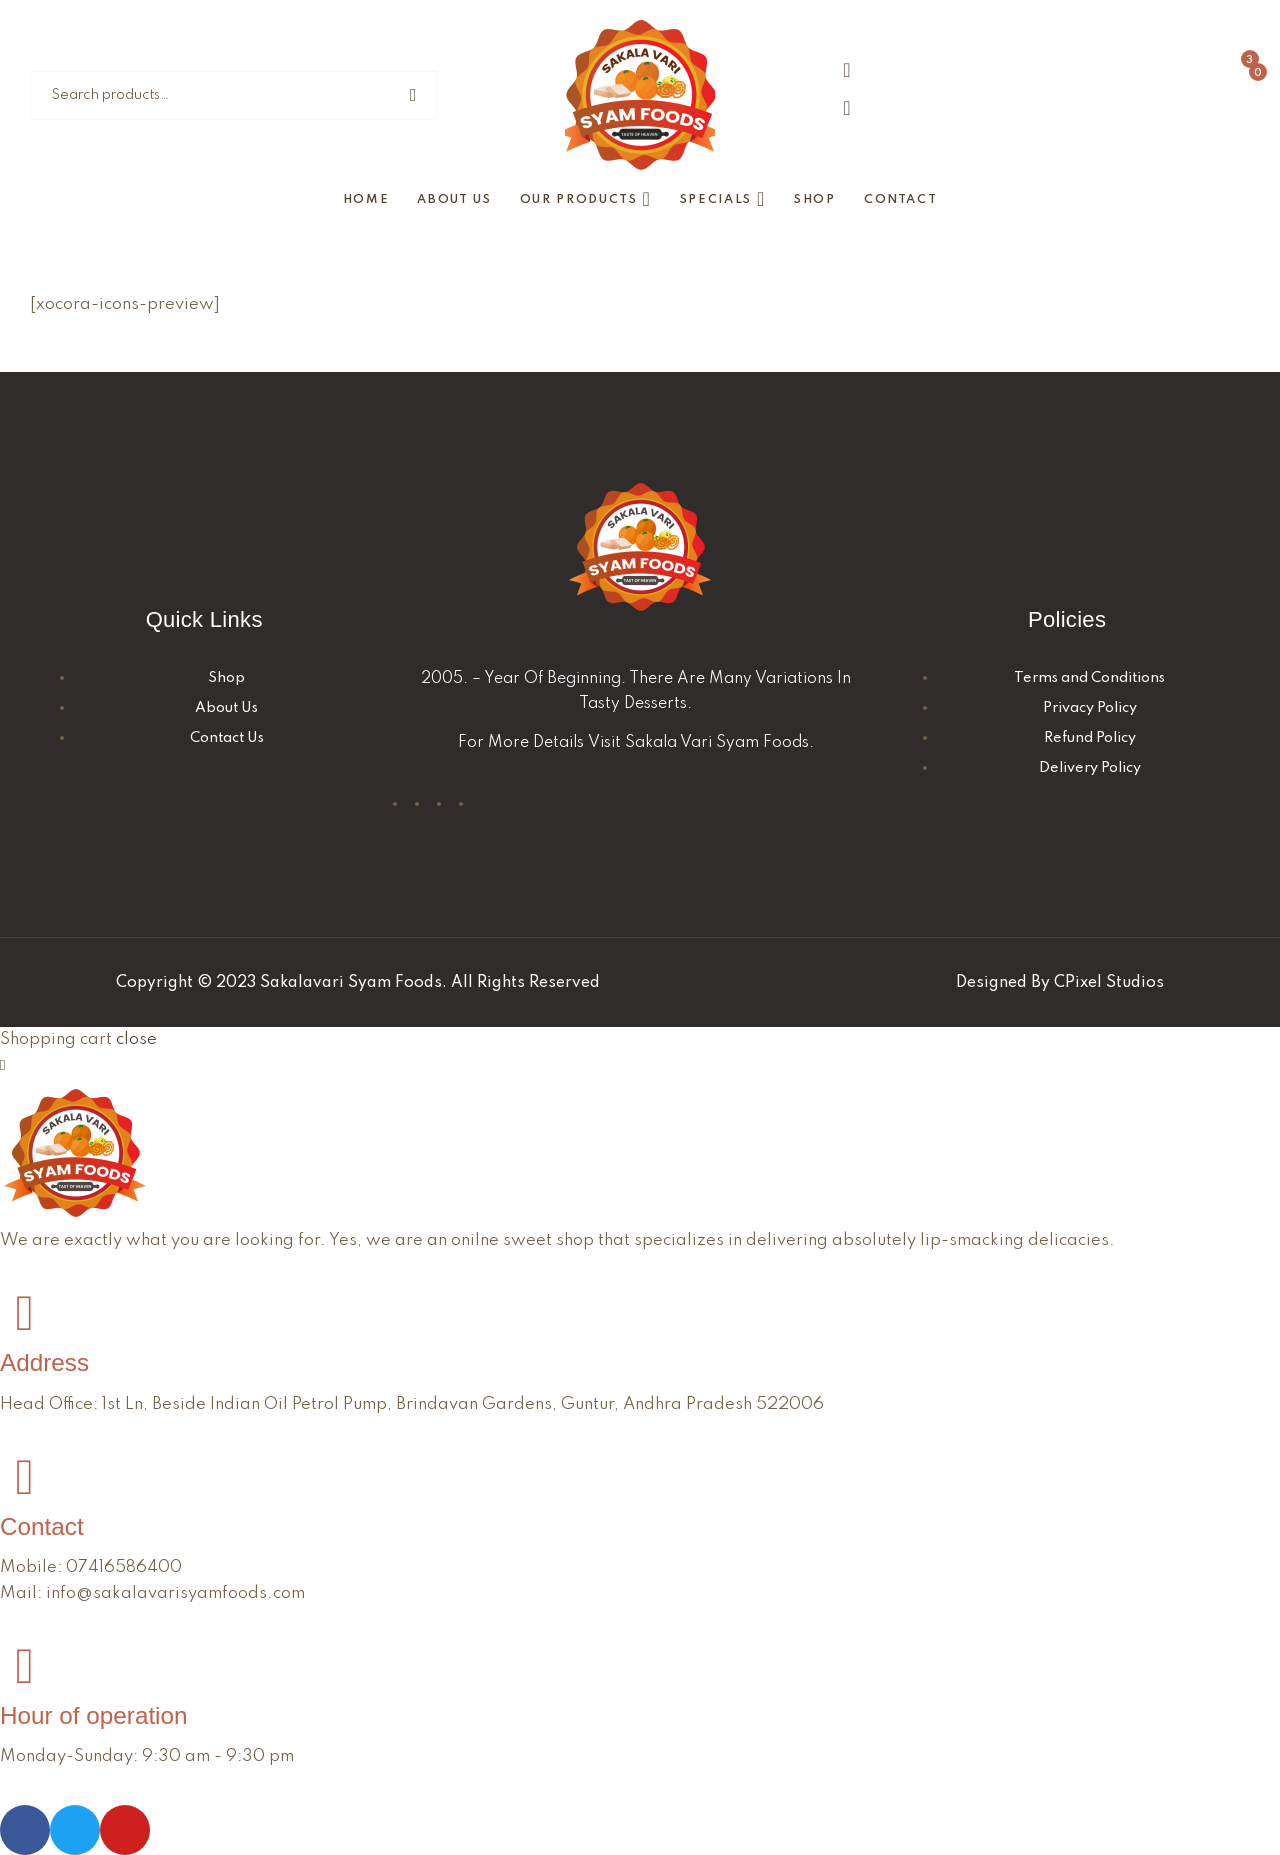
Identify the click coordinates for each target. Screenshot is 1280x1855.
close (136, 1039)
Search (417, 95)
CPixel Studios (1109, 983)
